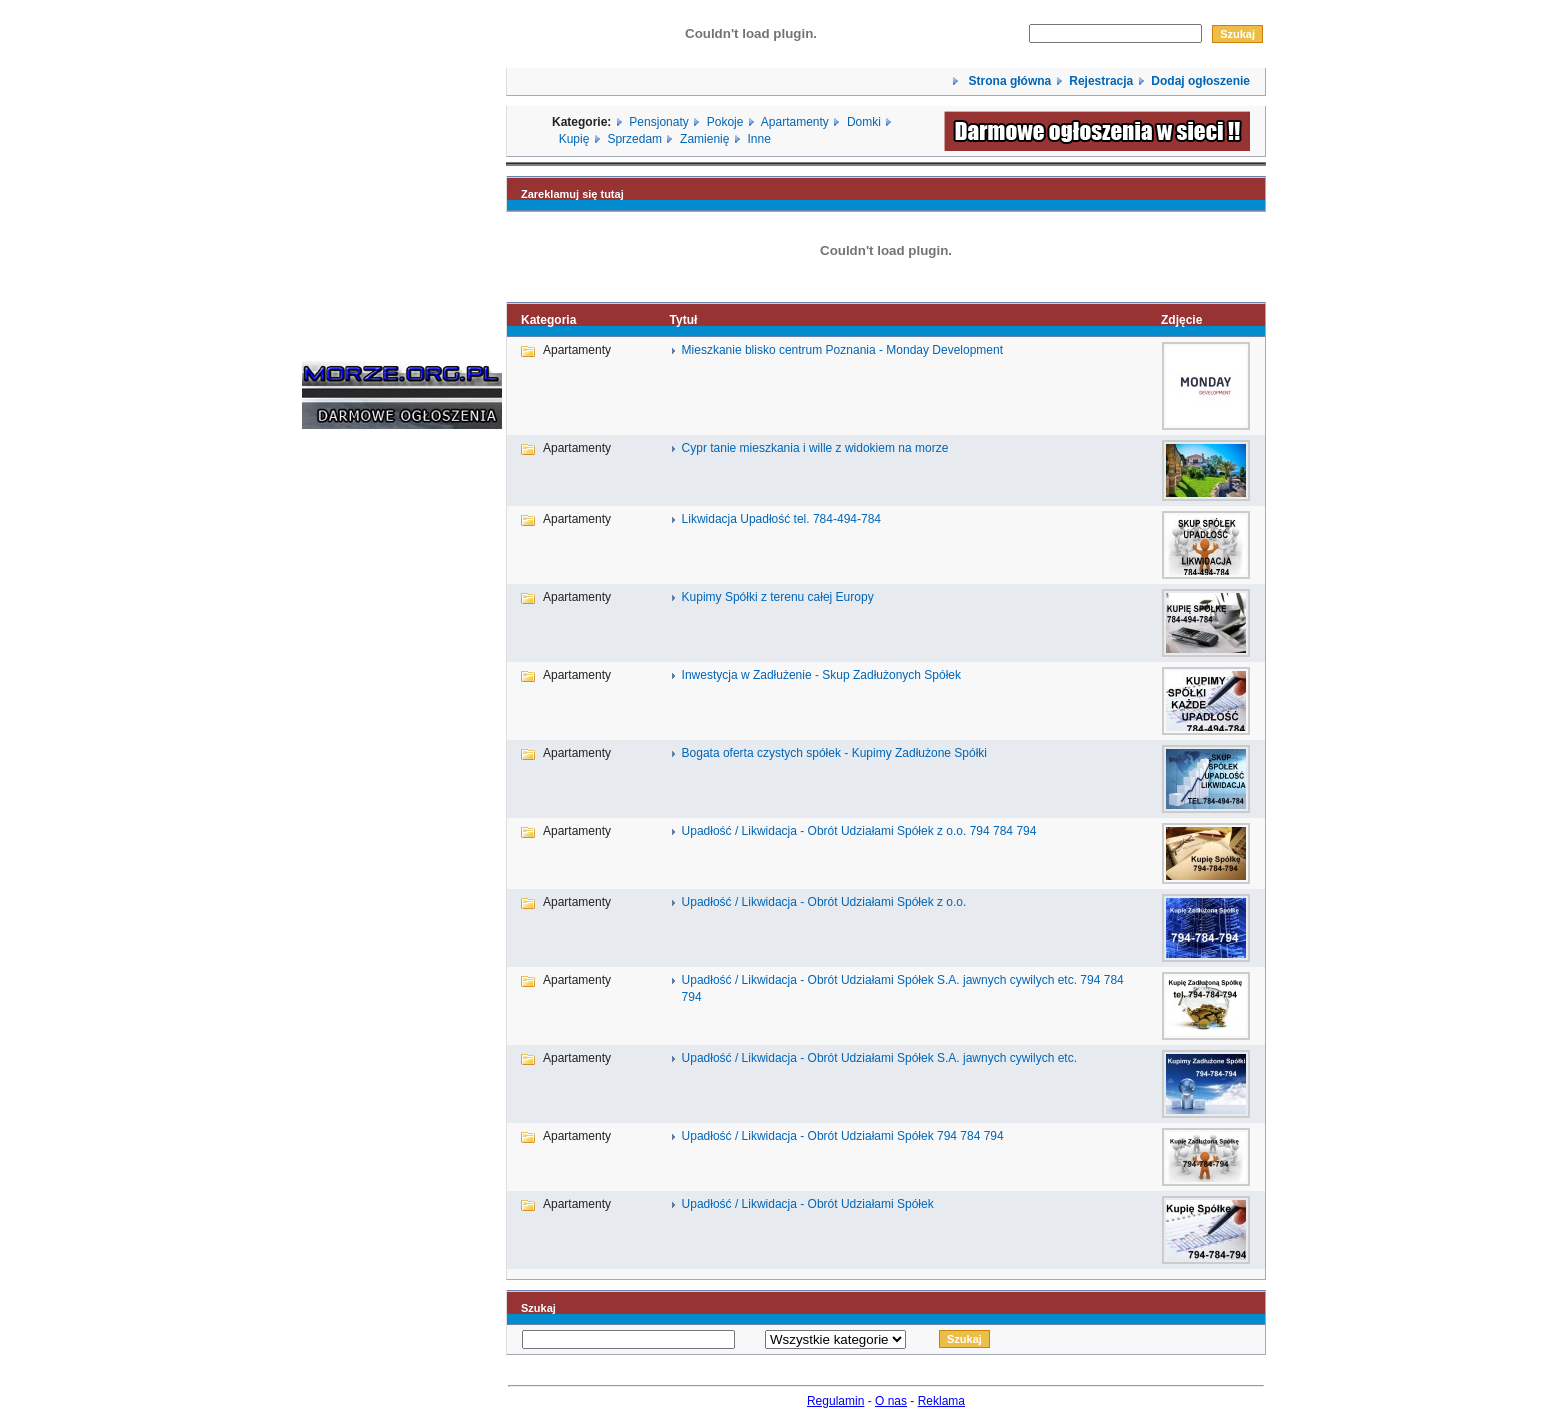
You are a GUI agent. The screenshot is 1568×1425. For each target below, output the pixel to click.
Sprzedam (634, 139)
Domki (864, 122)
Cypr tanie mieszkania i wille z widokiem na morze (815, 448)
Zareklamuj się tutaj (572, 194)
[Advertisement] (362, 748)
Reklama (941, 1401)
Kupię (574, 139)
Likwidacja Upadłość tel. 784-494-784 (781, 519)
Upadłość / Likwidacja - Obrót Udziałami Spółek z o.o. (824, 902)
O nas (891, 1401)
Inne (758, 139)
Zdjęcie (1181, 320)
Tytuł (684, 320)
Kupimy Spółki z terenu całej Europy (778, 597)
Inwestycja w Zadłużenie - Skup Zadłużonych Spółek (821, 675)
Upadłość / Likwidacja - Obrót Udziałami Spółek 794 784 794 (843, 1136)
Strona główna (1008, 81)
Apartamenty (795, 122)
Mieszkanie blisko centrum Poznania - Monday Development (843, 350)
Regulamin (835, 1401)
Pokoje (725, 122)
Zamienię (704, 139)
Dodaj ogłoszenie (1200, 81)
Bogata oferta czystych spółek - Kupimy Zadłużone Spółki (834, 753)
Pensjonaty (658, 122)
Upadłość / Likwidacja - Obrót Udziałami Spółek (808, 1204)
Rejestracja (1101, 81)
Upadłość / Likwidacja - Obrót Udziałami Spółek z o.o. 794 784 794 (859, 831)
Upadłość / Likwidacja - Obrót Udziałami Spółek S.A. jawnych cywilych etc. (879, 1058)
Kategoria (548, 320)
